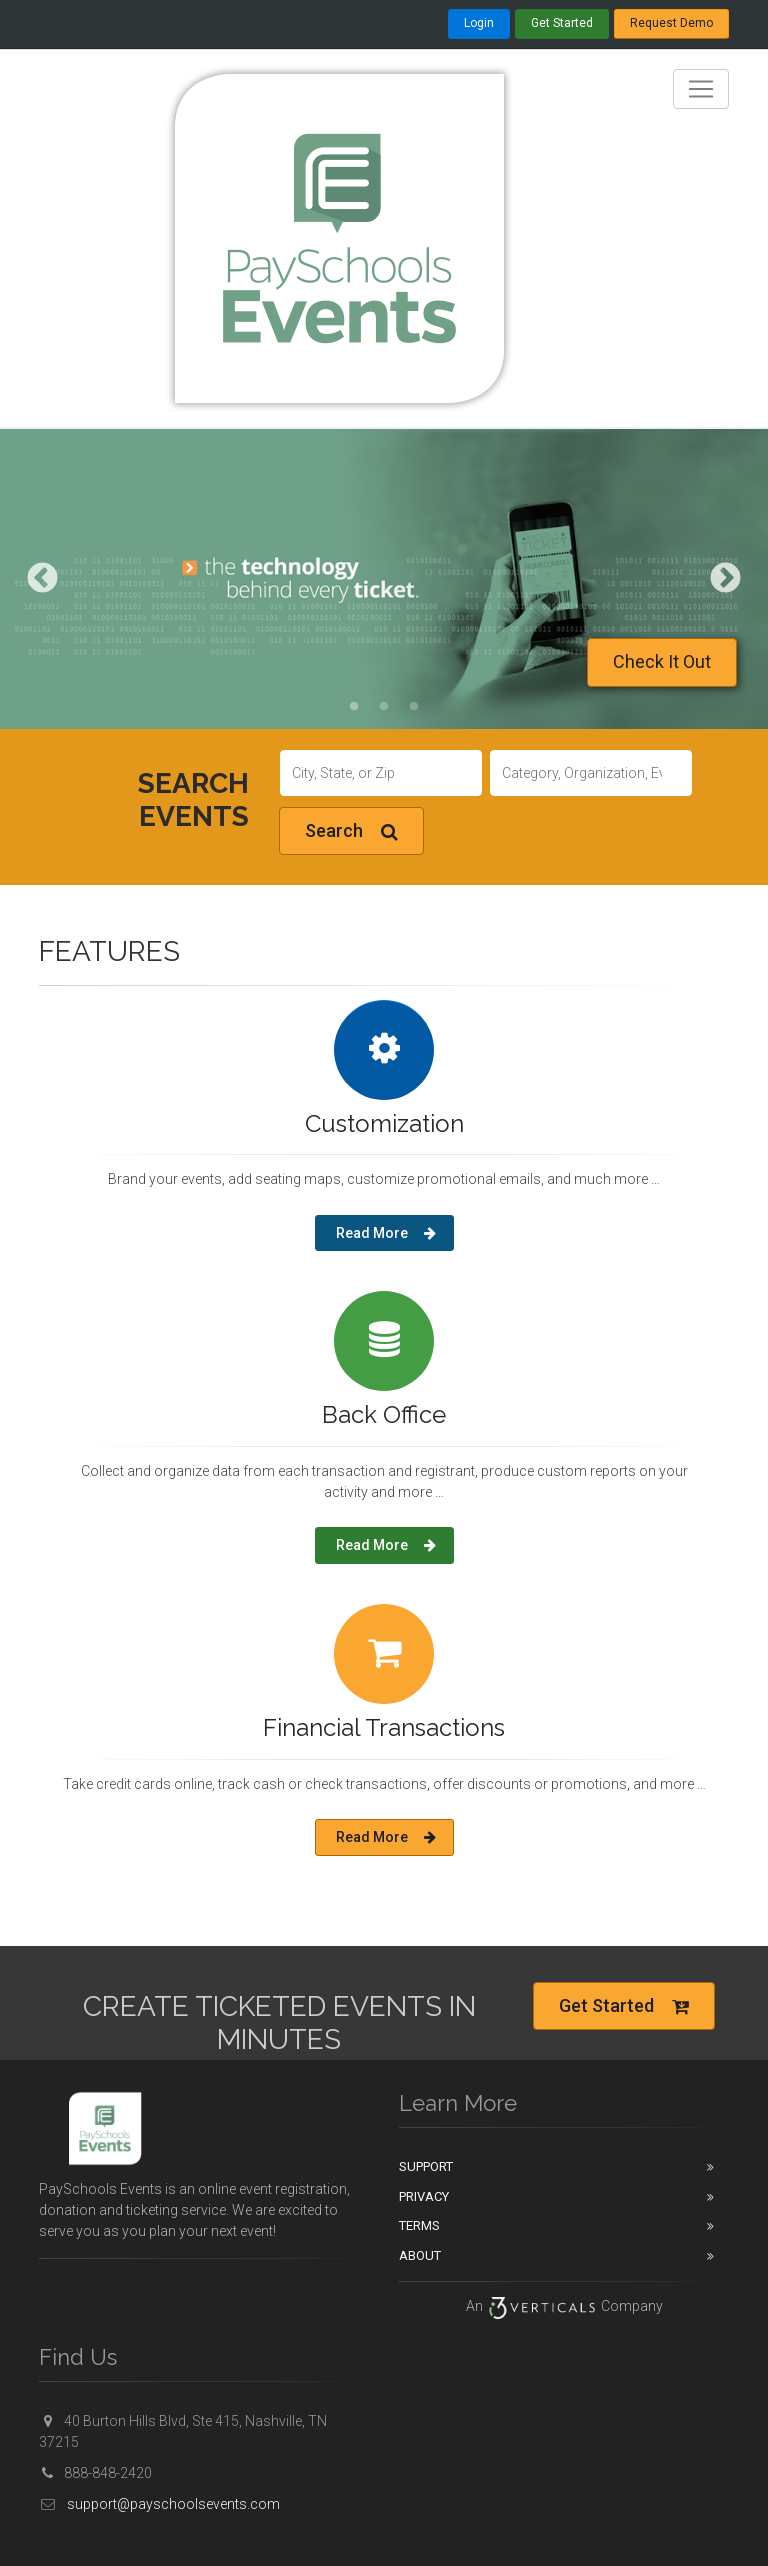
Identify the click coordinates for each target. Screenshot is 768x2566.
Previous (42, 578)
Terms (419, 2225)
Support (426, 2166)
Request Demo (671, 23)
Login (479, 23)
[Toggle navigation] (701, 89)
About (420, 2255)
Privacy (424, 2196)
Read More (386, 1233)
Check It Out (662, 661)
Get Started (562, 23)
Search (351, 831)
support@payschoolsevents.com (159, 2504)
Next (725, 578)
